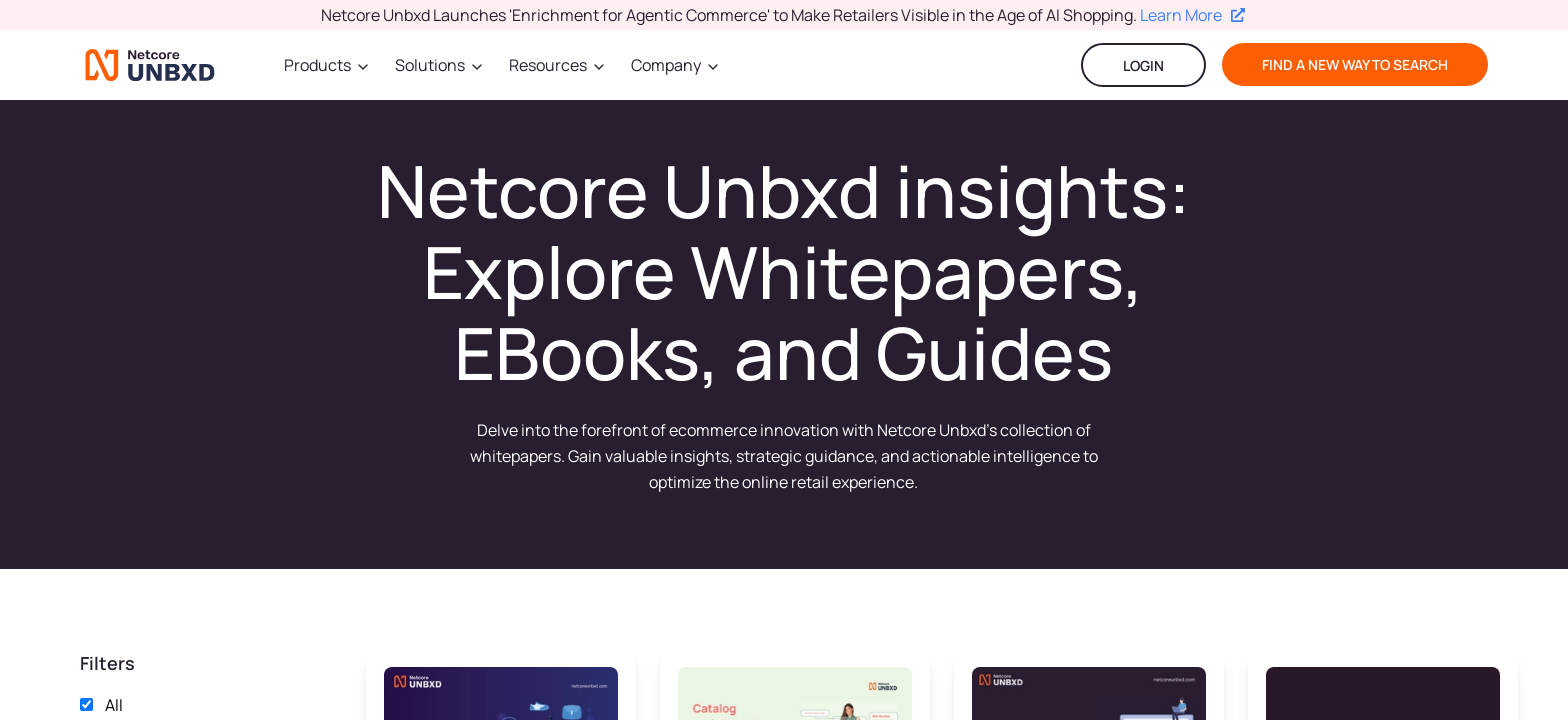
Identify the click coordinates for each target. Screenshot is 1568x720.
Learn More (1192, 15)
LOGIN (1143, 65)
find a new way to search (1355, 64)
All (114, 705)
